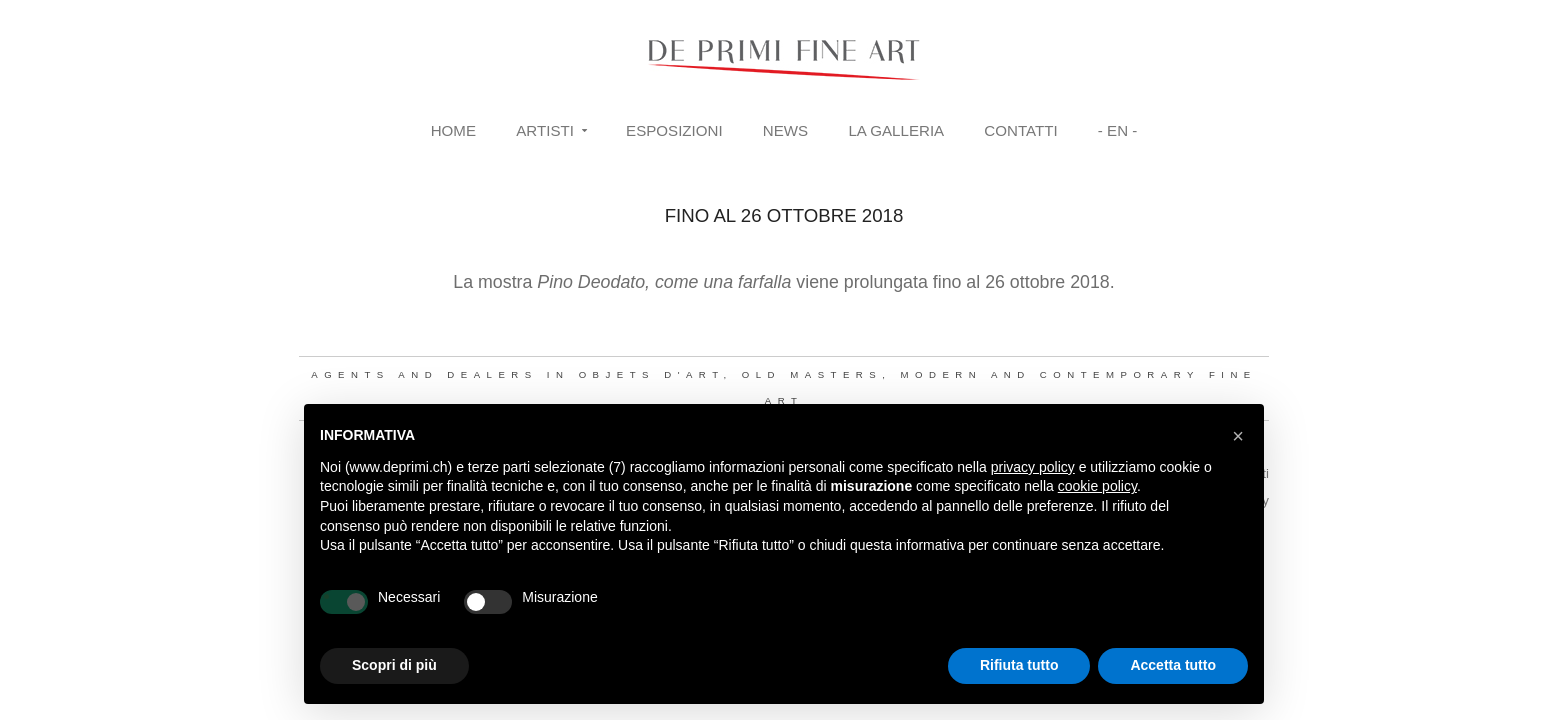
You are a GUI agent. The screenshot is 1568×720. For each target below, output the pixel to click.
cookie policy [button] (1097, 486)
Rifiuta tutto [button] (1019, 665)
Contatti (1020, 130)
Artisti (545, 130)
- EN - (1117, 130)
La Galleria (896, 130)
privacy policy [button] (1033, 467)
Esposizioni (674, 130)
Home (453, 130)
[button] (1238, 436)
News (785, 130)
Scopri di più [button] (394, 665)
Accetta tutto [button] (1173, 665)
